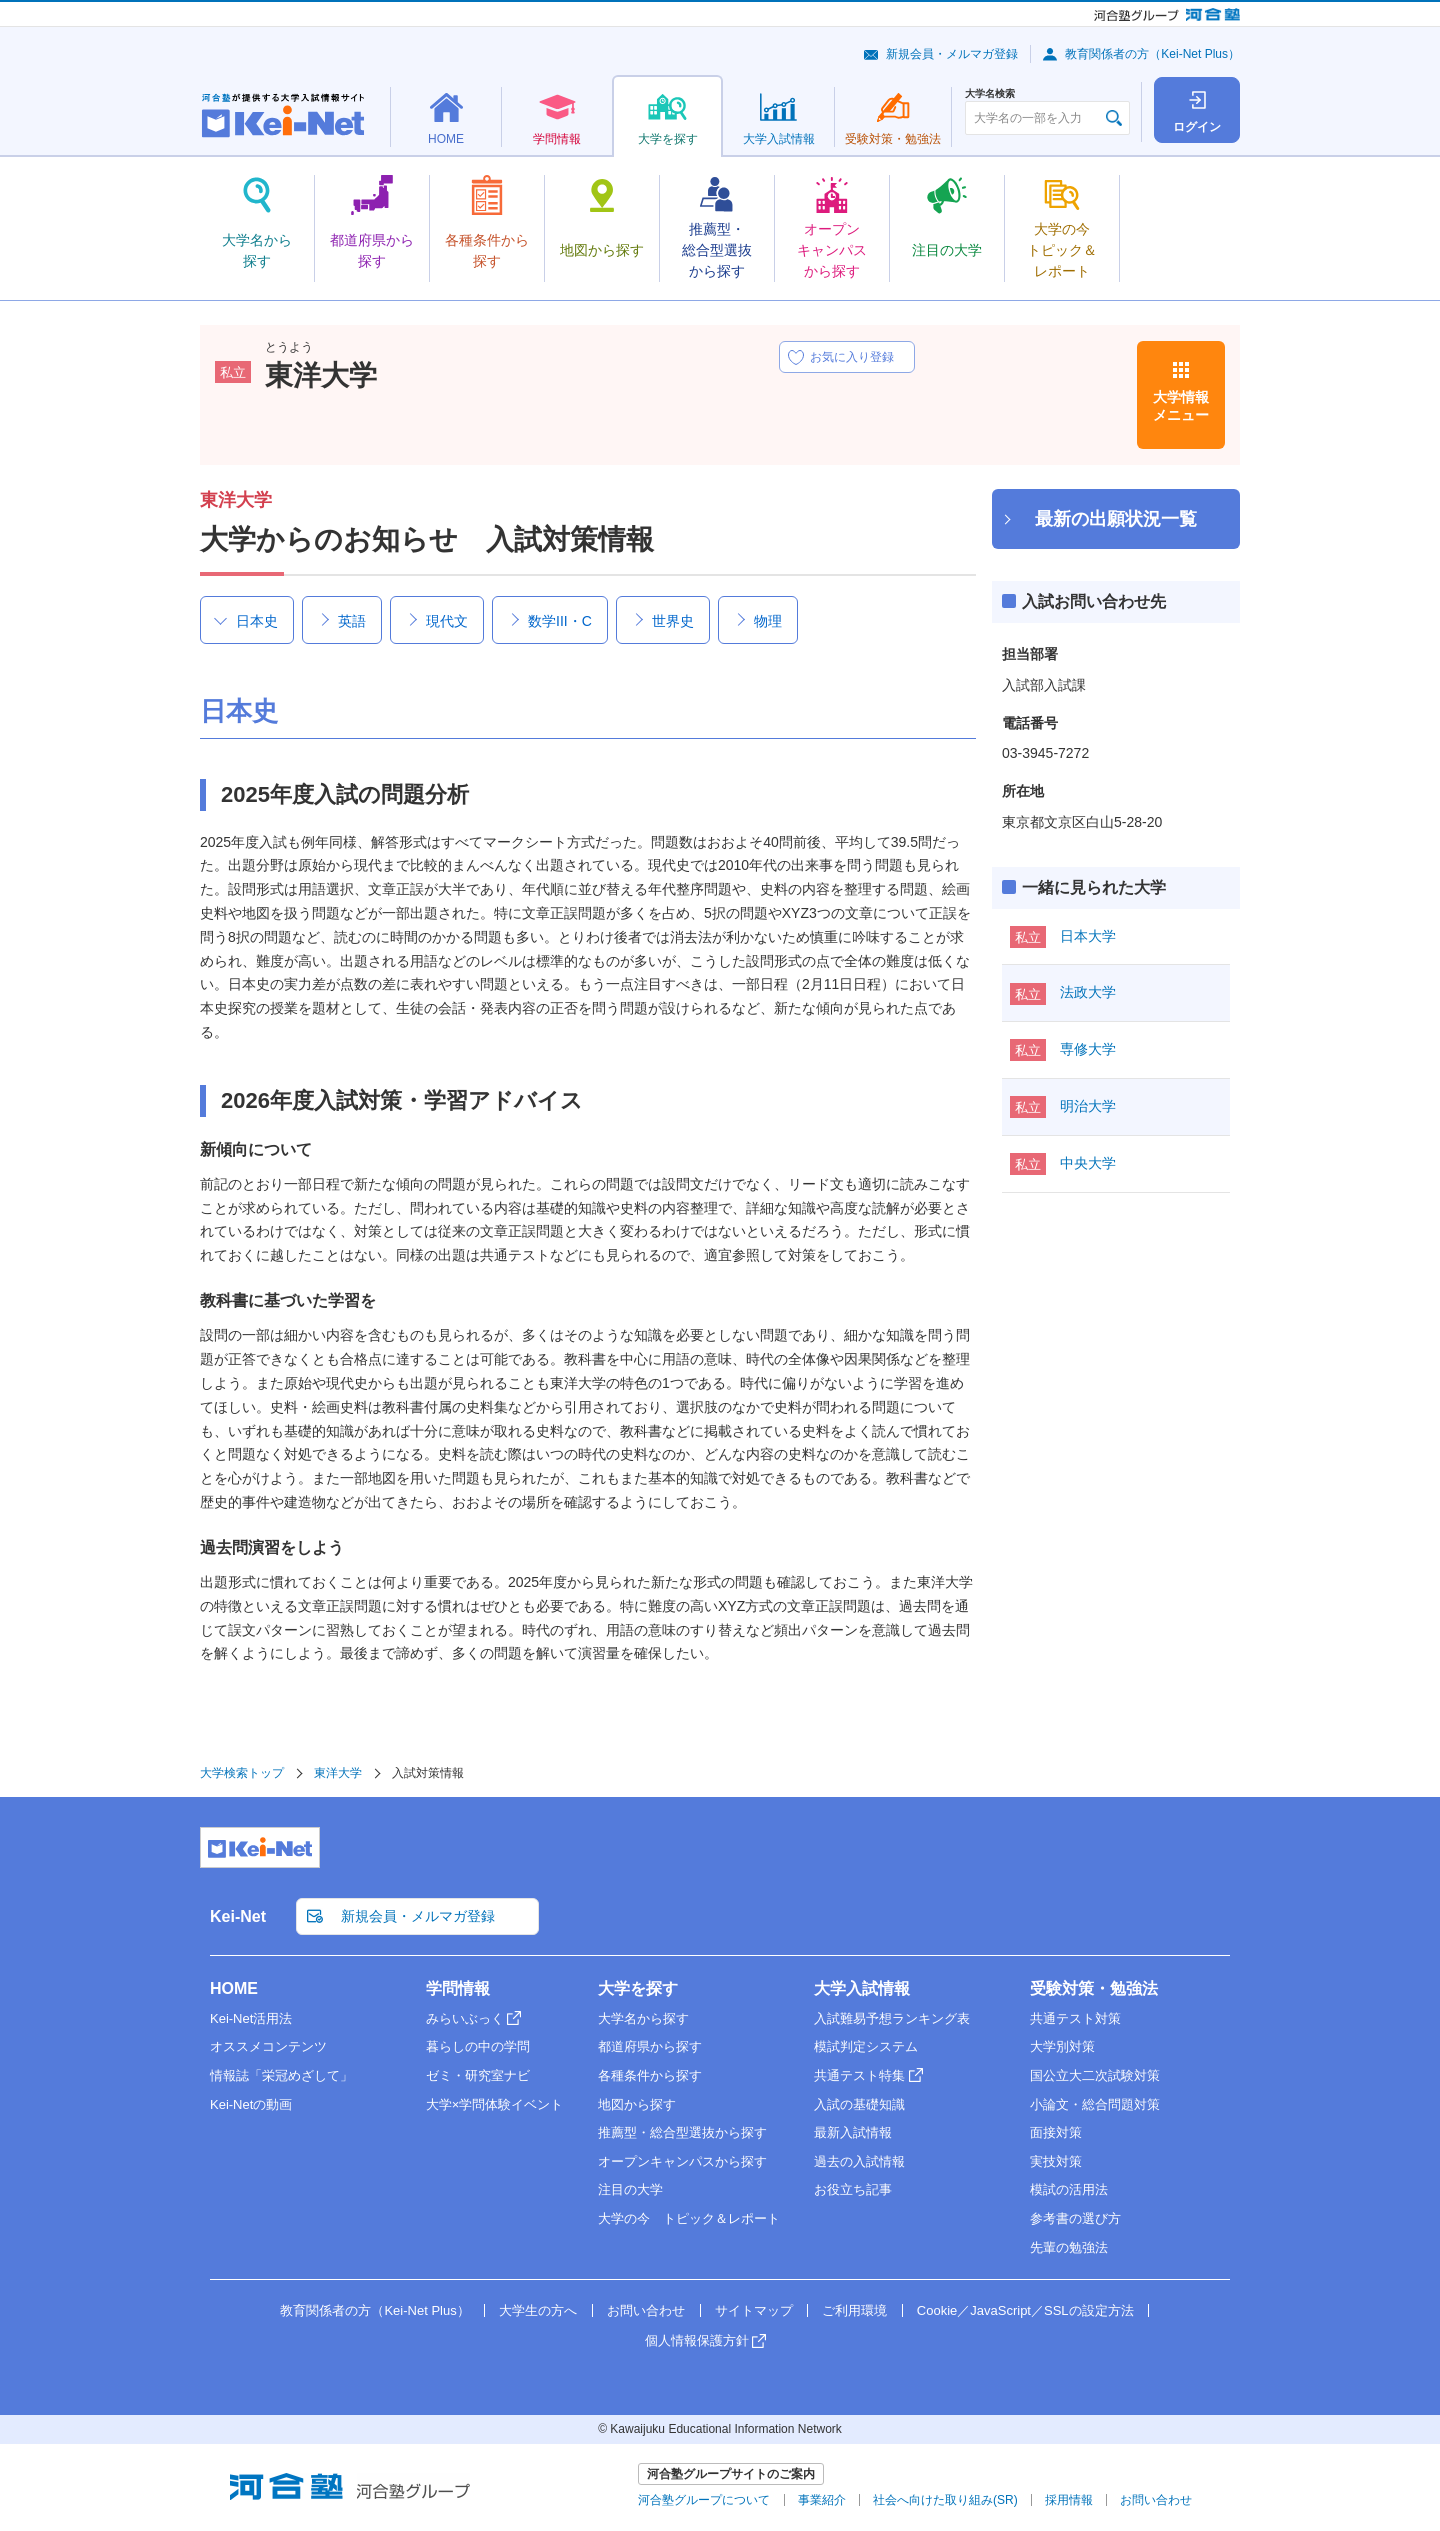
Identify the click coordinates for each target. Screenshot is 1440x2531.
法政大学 (1088, 992)
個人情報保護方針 (697, 2340)
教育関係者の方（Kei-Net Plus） (1152, 54)
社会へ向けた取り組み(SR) (945, 2500)
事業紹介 (822, 2500)
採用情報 (1069, 2500)
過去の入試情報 (859, 2161)
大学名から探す (643, 2018)
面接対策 (1056, 2132)
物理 (768, 621)
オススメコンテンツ (268, 2046)
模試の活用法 (1069, 2189)
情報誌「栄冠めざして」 (281, 2075)
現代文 (447, 621)
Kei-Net (238, 1916)
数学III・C (560, 621)
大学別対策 (1062, 2046)
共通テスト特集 (859, 2075)
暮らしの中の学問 (478, 2046)
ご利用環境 (854, 2310)
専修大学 (1088, 1049)
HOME (234, 1988)
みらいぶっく (465, 2018)
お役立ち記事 (853, 2189)
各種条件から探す (650, 2075)
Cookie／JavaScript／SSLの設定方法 (1025, 2310)
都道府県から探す (650, 2046)
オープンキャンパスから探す (682, 2161)
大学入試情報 (862, 1988)
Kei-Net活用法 (251, 2018)
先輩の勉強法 (1069, 2247)
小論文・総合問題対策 (1095, 2104)
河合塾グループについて (704, 2500)
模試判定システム (866, 2046)
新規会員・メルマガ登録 (952, 54)
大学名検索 (990, 94)
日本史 (257, 621)
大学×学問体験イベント (495, 2104)
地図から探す (637, 2104)
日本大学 (1088, 936)
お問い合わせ (646, 2310)
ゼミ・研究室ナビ (478, 2075)
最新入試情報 (853, 2132)
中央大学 (1088, 1163)
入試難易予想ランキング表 (892, 2018)
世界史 (673, 621)
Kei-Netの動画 (251, 2104)
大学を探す (638, 1988)
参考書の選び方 (1075, 2218)
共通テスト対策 (1075, 2018)
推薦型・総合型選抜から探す (682, 2132)
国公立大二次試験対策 (1095, 2075)
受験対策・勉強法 (1094, 1988)
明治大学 (1088, 1106)
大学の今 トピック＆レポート (689, 2218)
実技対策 (1056, 2161)
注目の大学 (630, 2189)
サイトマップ (754, 2310)
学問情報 (458, 1988)
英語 (352, 621)
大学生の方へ (538, 2310)
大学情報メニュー (1181, 406)
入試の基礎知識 (859, 2104)
